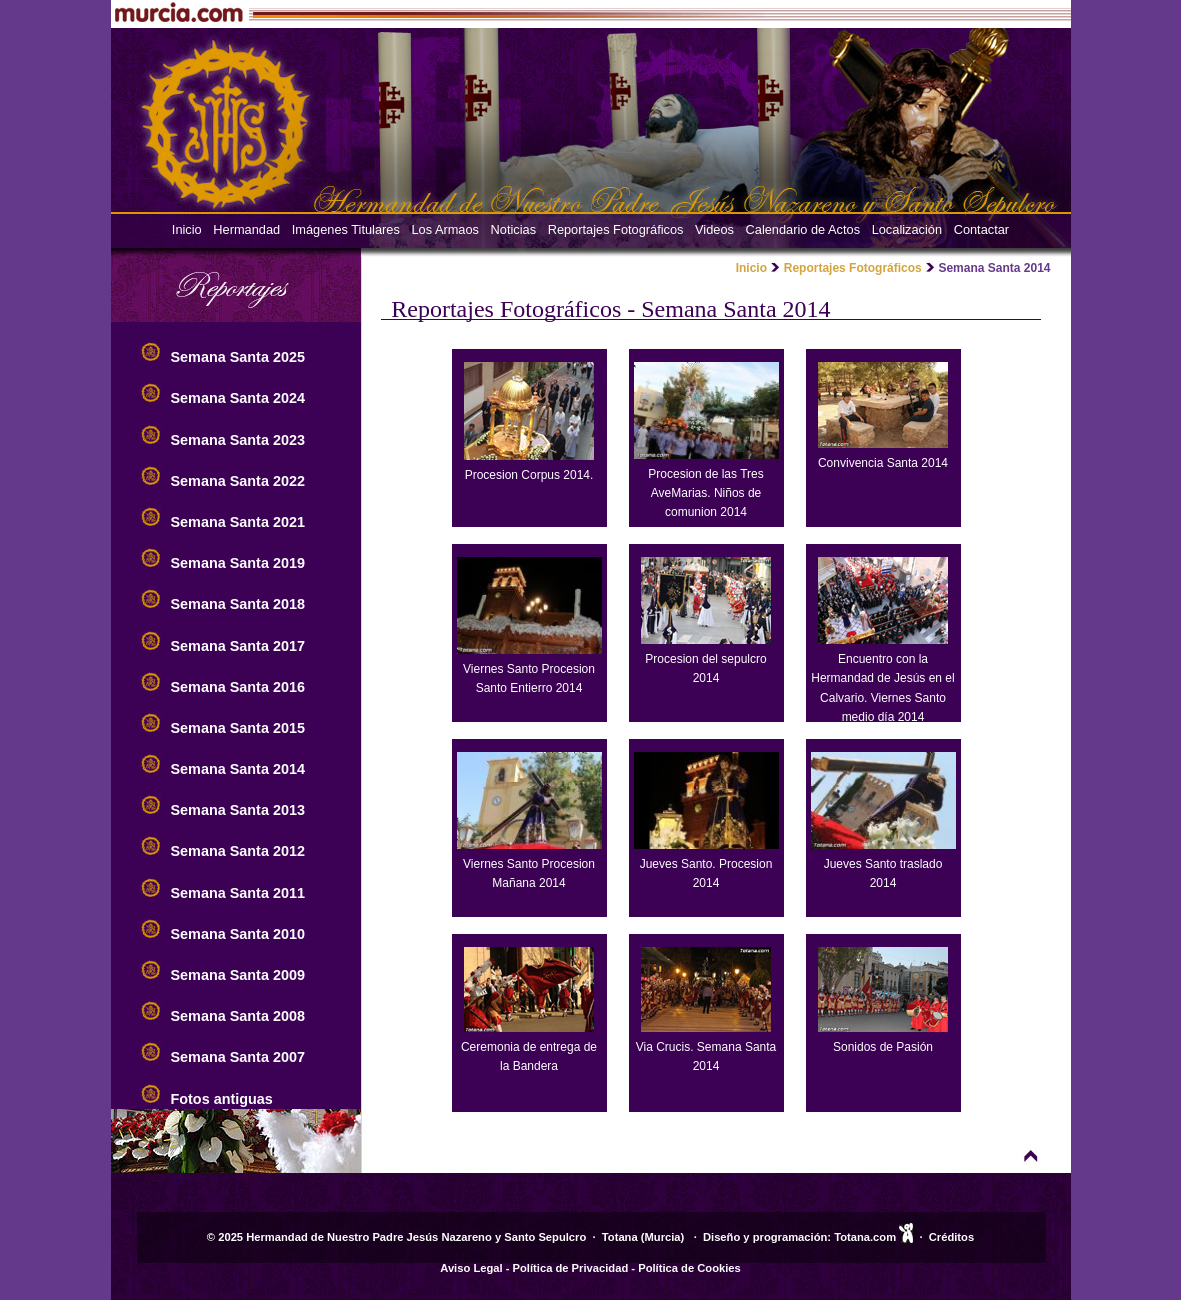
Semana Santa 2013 (238, 810)
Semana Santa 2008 (238, 1016)
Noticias (514, 229)
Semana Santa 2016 (238, 687)
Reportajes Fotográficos (616, 229)
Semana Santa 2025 (238, 357)
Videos (714, 229)
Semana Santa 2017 (238, 646)
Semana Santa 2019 (238, 563)
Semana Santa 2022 (238, 481)
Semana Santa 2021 (238, 522)
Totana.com (865, 1237)
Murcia (663, 1237)
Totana (620, 1237)
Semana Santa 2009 (238, 975)
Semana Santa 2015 (238, 728)
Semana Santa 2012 (238, 851)
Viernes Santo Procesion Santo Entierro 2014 (529, 669)
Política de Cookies (689, 1268)
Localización (907, 229)
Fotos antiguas (222, 1099)
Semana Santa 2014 (238, 769)
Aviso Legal (471, 1268)
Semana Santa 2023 (238, 440)
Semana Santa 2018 (238, 604)
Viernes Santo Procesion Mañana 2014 (529, 864)
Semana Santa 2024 (238, 398)
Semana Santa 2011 (238, 893)
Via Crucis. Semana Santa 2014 (706, 1047)
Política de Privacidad (571, 1268)
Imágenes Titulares (346, 229)
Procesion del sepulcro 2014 (706, 659)
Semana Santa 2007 (238, 1057)
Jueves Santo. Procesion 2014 (706, 864)
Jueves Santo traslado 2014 (883, 864)
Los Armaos (445, 229)
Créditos (951, 1237)
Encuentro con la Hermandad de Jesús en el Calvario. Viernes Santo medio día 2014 (882, 678)
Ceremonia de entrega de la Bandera (529, 1047)
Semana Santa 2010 (238, 934)
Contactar (981, 229)
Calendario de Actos (803, 229)
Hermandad (246, 229)
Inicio (187, 229)
